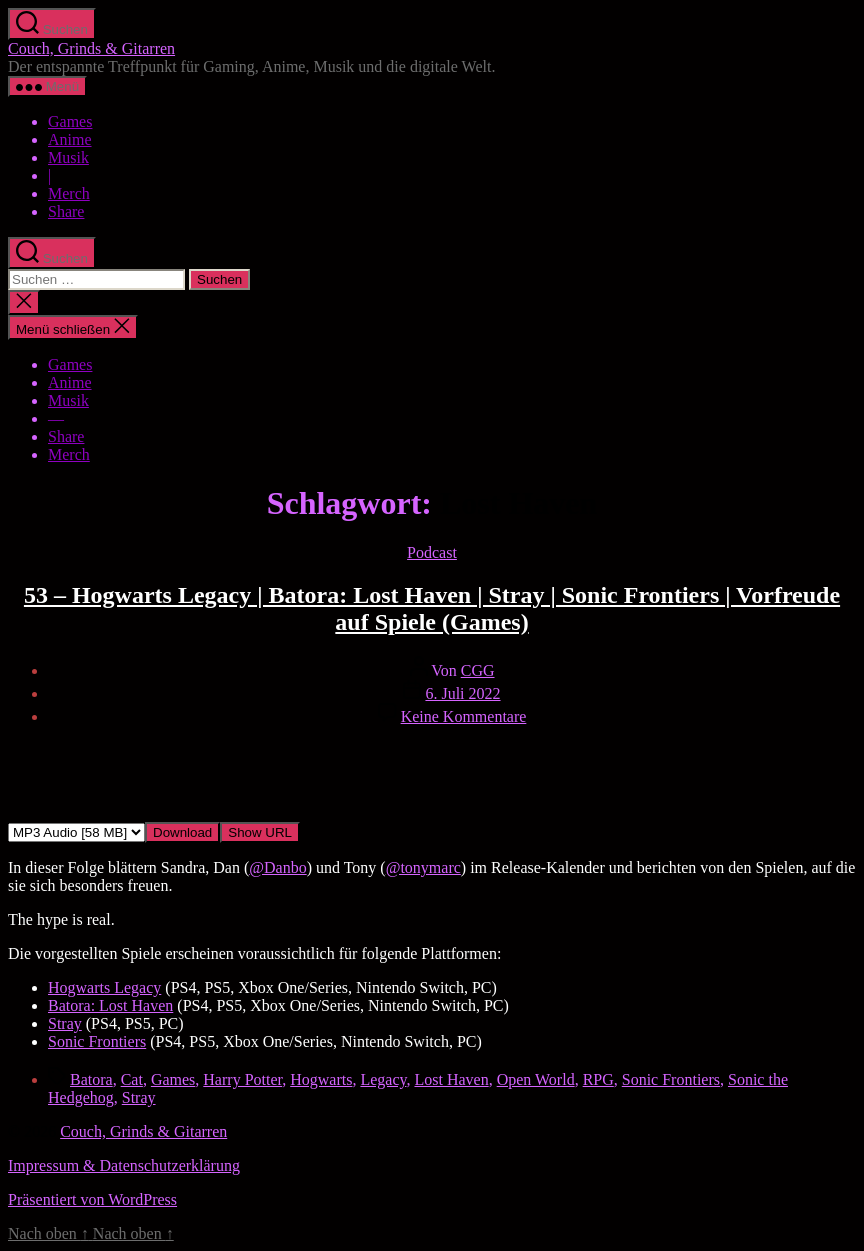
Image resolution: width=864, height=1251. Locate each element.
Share (66, 211)
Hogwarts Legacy (104, 987)
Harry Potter (242, 1079)
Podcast (432, 552)
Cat (132, 1079)
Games (70, 121)
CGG (478, 670)
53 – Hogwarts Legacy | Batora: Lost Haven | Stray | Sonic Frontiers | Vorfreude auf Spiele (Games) (432, 608)
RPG (598, 1079)
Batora (91, 1079)
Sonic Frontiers (97, 1041)
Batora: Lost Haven (110, 1005)
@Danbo (277, 867)
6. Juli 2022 (462, 693)
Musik (68, 157)
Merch (69, 193)
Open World (536, 1079)
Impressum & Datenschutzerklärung (124, 1165)
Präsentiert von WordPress (92, 1199)
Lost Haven (451, 1079)
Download (182, 832)
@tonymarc (423, 867)
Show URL (260, 832)
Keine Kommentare (464, 716)
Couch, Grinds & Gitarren (91, 48)
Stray (65, 1023)
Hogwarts (321, 1079)
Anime (70, 139)
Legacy (383, 1079)
